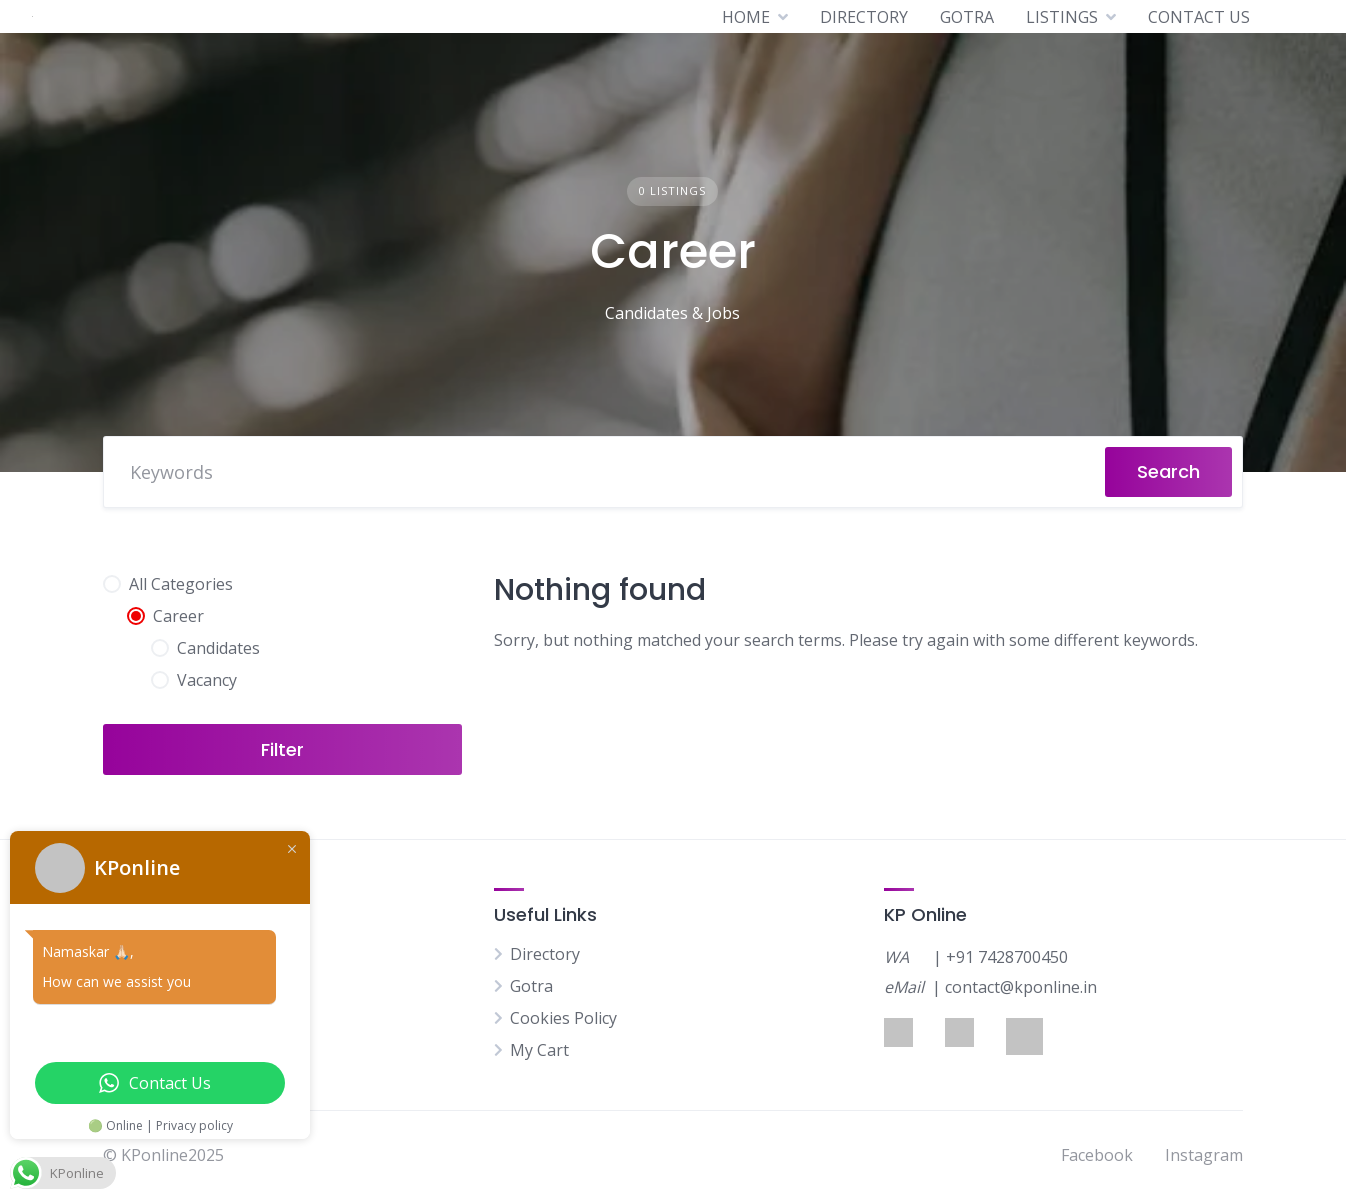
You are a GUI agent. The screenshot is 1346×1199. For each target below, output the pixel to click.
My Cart (539, 1050)
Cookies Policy (563, 1018)
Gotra (531, 986)
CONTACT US (1199, 17)
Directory (545, 954)
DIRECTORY (864, 17)
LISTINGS (1062, 17)
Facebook (1097, 1155)
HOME (746, 17)
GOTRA (967, 17)
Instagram (1204, 1155)
